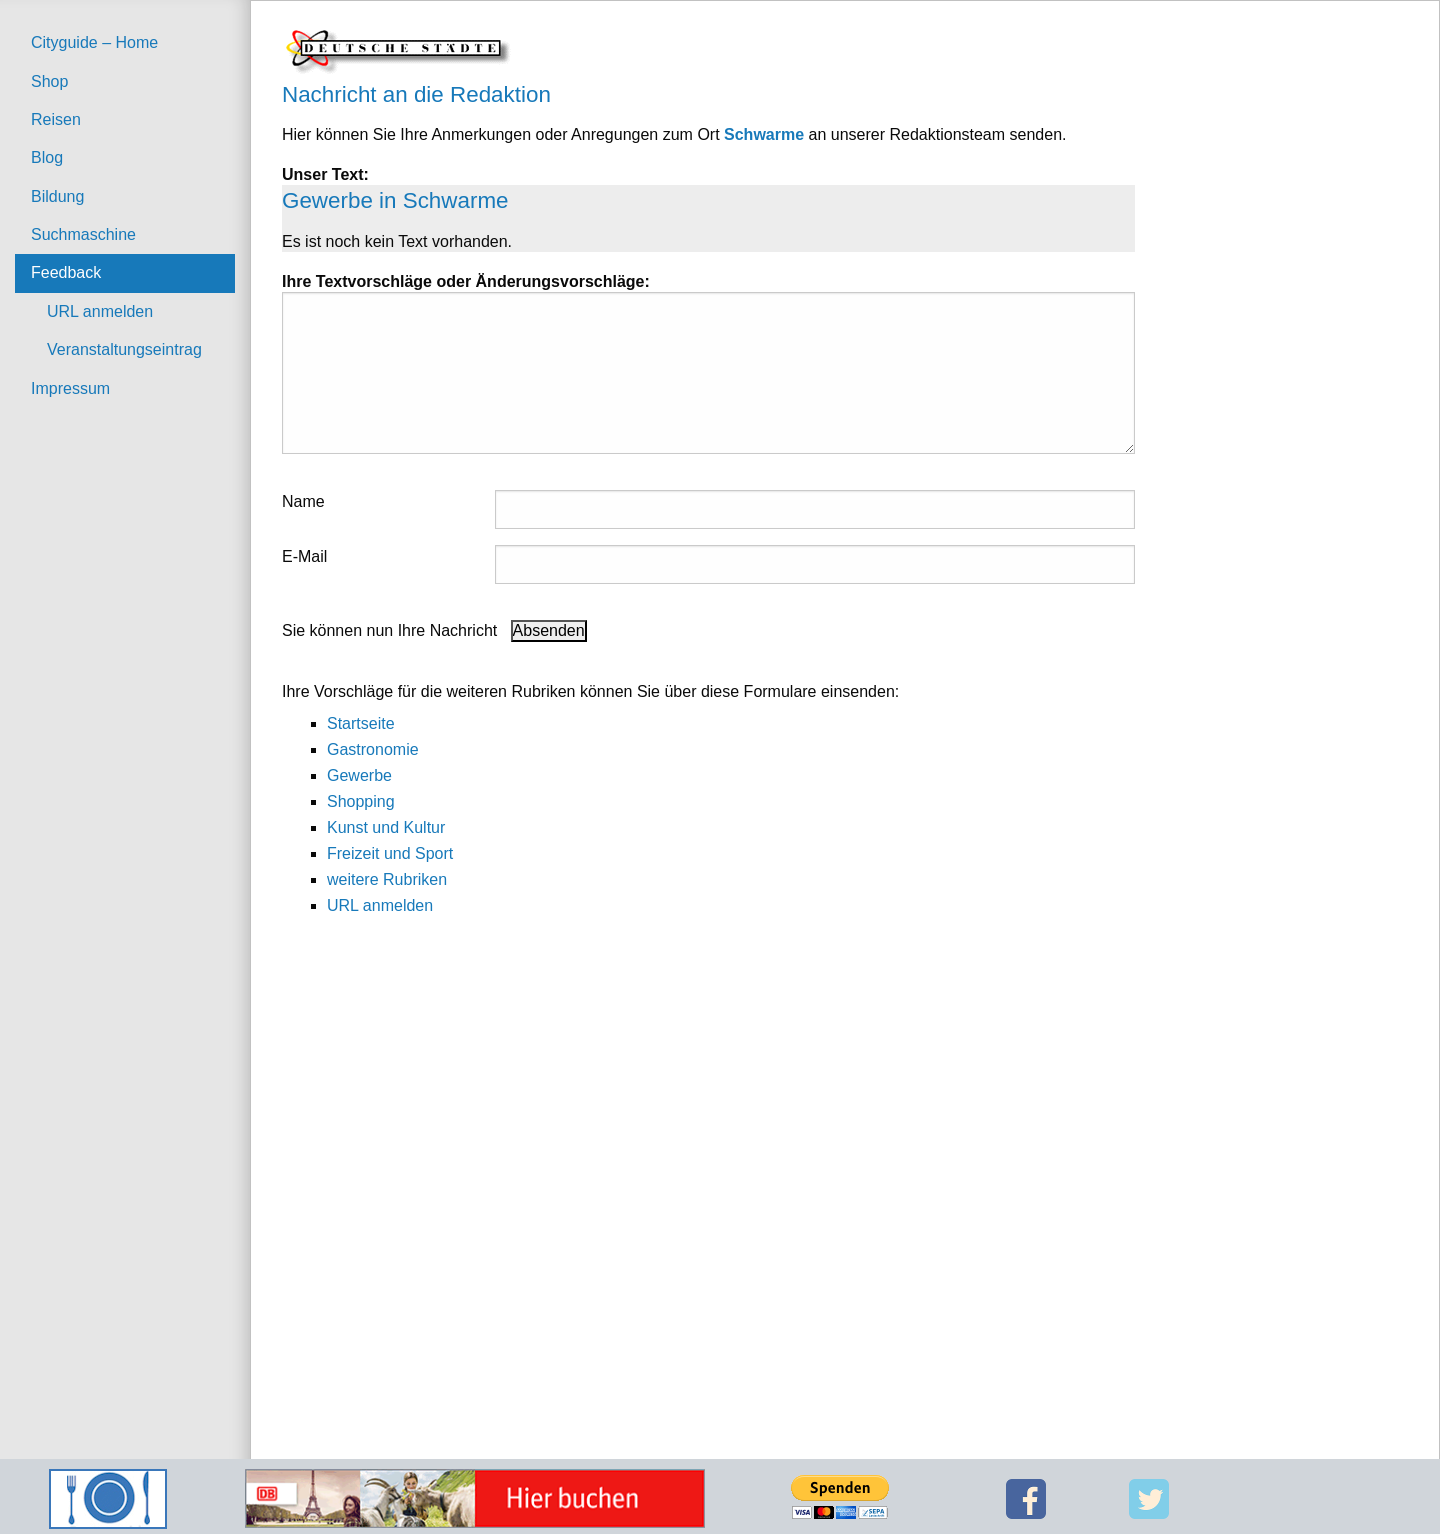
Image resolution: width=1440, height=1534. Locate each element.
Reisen (56, 119)
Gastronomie (373, 749)
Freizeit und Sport (390, 853)
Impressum (70, 388)
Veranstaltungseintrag (124, 349)
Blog (47, 157)
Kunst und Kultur (386, 827)
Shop (49, 81)
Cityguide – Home (94, 42)
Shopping (361, 801)
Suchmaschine (83, 234)
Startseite (361, 723)
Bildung (57, 196)
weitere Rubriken (387, 879)
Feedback (66, 272)
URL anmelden (100, 311)
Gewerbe (359, 775)
